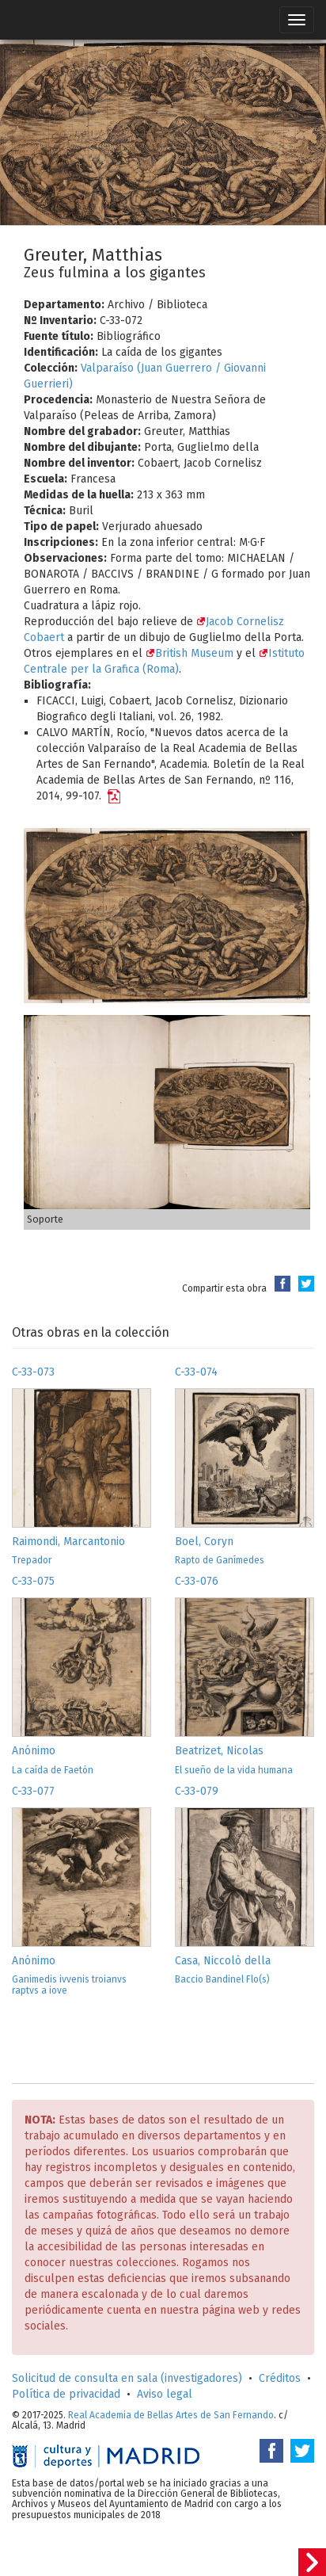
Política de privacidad (66, 2394)
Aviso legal (164, 2394)
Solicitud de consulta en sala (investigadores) (127, 2378)
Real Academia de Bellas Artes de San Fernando (171, 2415)
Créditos (280, 2378)
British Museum (189, 653)
